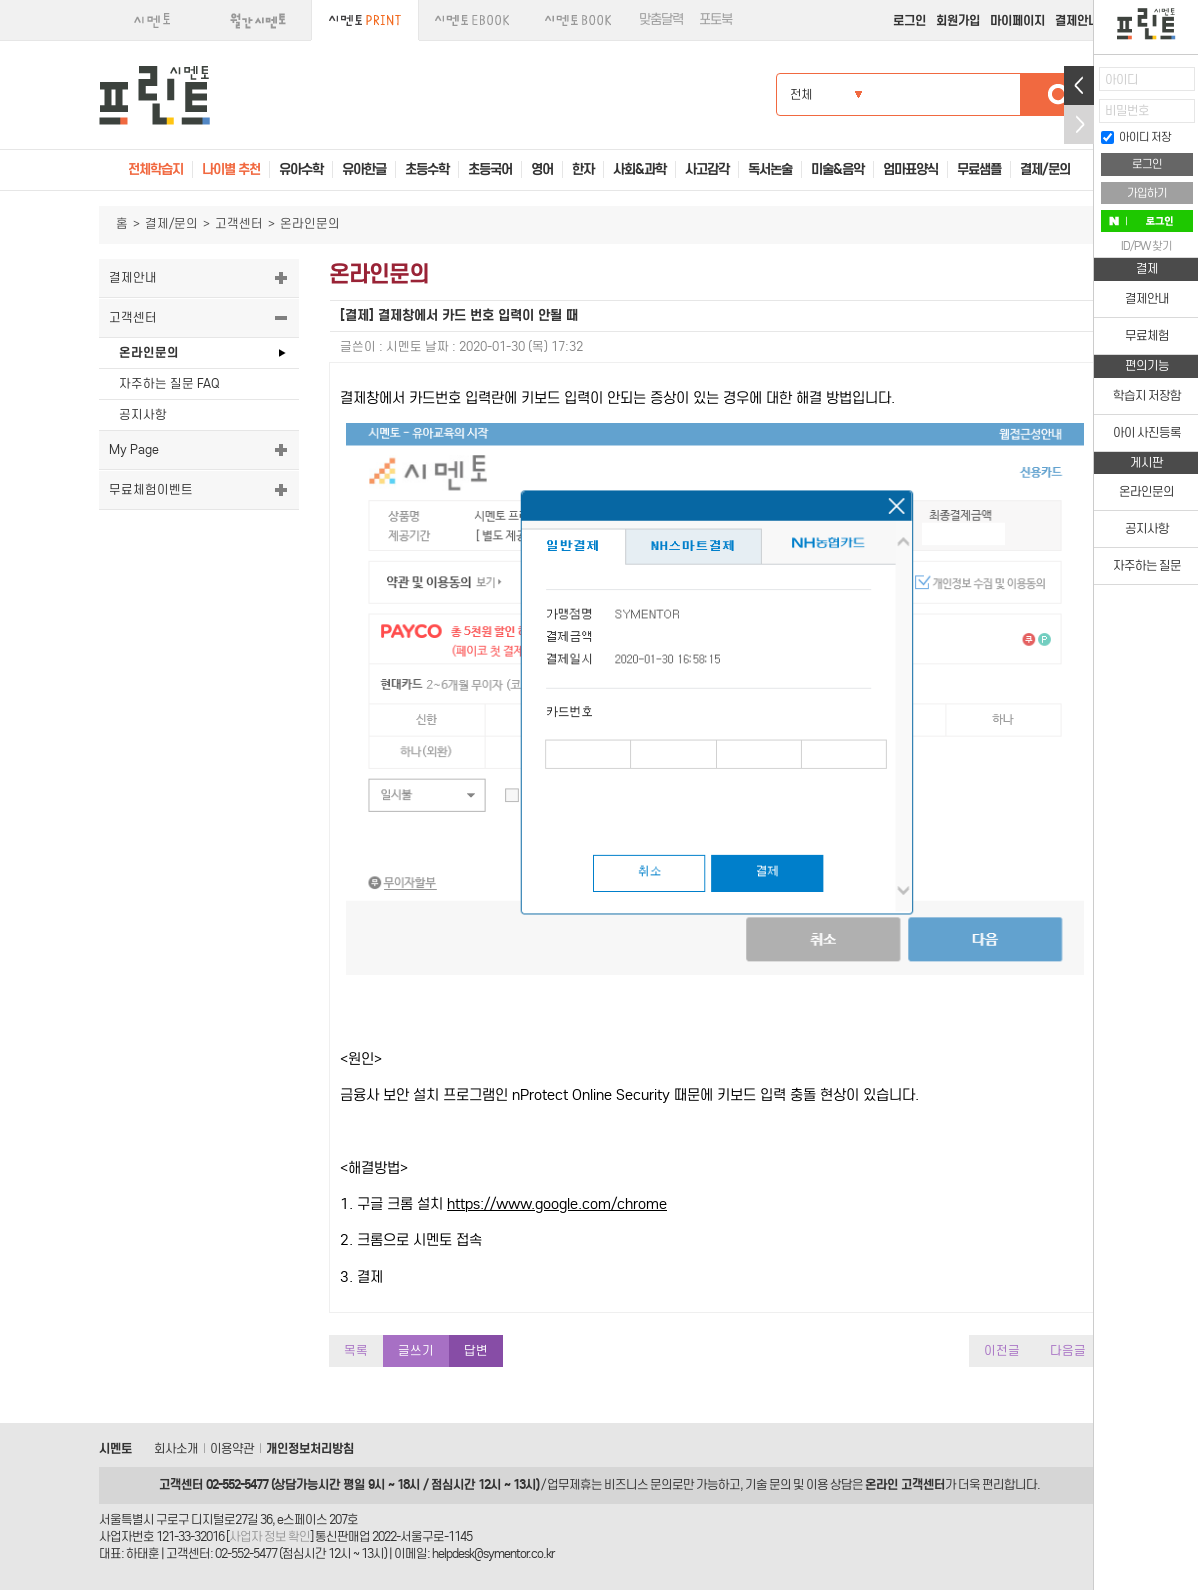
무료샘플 (979, 169)
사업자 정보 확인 (269, 1536)
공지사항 (143, 414)
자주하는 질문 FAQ (169, 383)
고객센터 (239, 223)
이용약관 (232, 1448)
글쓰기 (416, 1350)
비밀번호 (1127, 110)
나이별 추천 (231, 169)
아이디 (1121, 79)
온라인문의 (149, 352)
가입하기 (1147, 193)
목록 (356, 1350)
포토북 (715, 19)
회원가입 (958, 20)
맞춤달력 (661, 19)
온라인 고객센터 (905, 1484)
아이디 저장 (1136, 137)
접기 (1079, 124)
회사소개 (176, 1448)
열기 (1079, 85)
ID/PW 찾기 (1146, 246)
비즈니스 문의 (638, 1484)
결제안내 (1077, 20)
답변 (476, 1350)
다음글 (1068, 1350)
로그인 (909, 20)
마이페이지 (1017, 20)
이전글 (1002, 1350)
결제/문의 (171, 223)
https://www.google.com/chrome (557, 1204)
